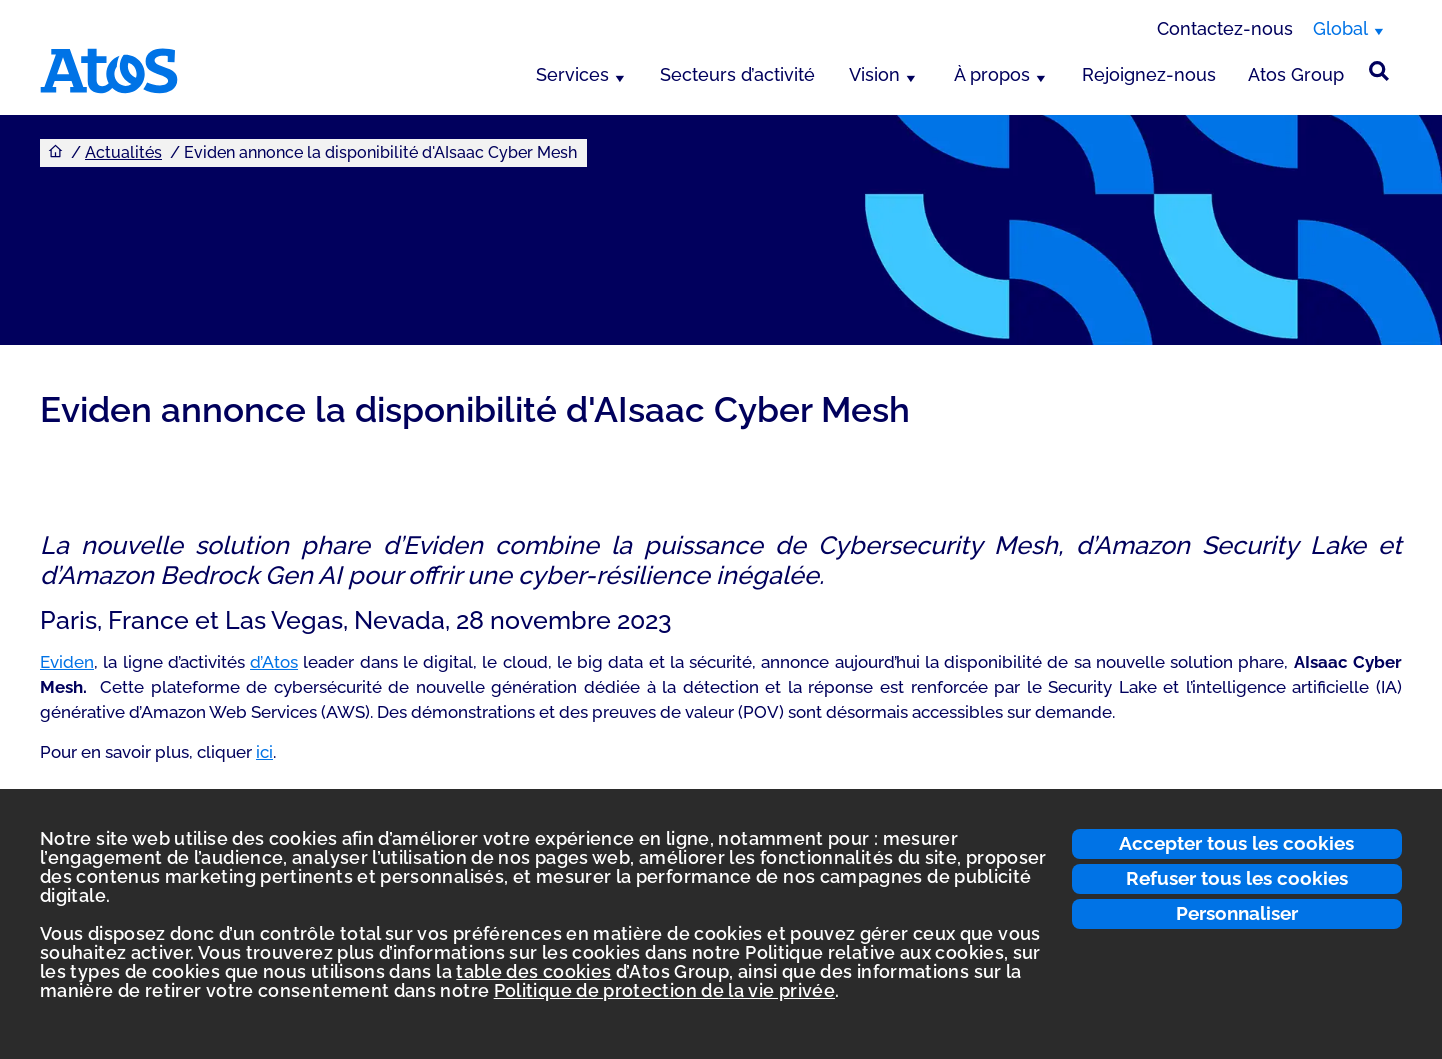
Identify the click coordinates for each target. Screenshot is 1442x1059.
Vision (874, 74)
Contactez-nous (1225, 28)
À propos (992, 74)
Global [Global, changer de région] (1340, 28)
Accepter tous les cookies (1236, 843)
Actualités (123, 152)
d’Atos (274, 662)
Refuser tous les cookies (1237, 878)
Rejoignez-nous (1149, 74)
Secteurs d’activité (737, 74)
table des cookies (533, 971)
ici (264, 752)
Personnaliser (1237, 913)
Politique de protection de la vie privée (664, 990)
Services (572, 74)
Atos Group (1296, 74)
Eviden (67, 662)
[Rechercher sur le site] (1379, 71)
